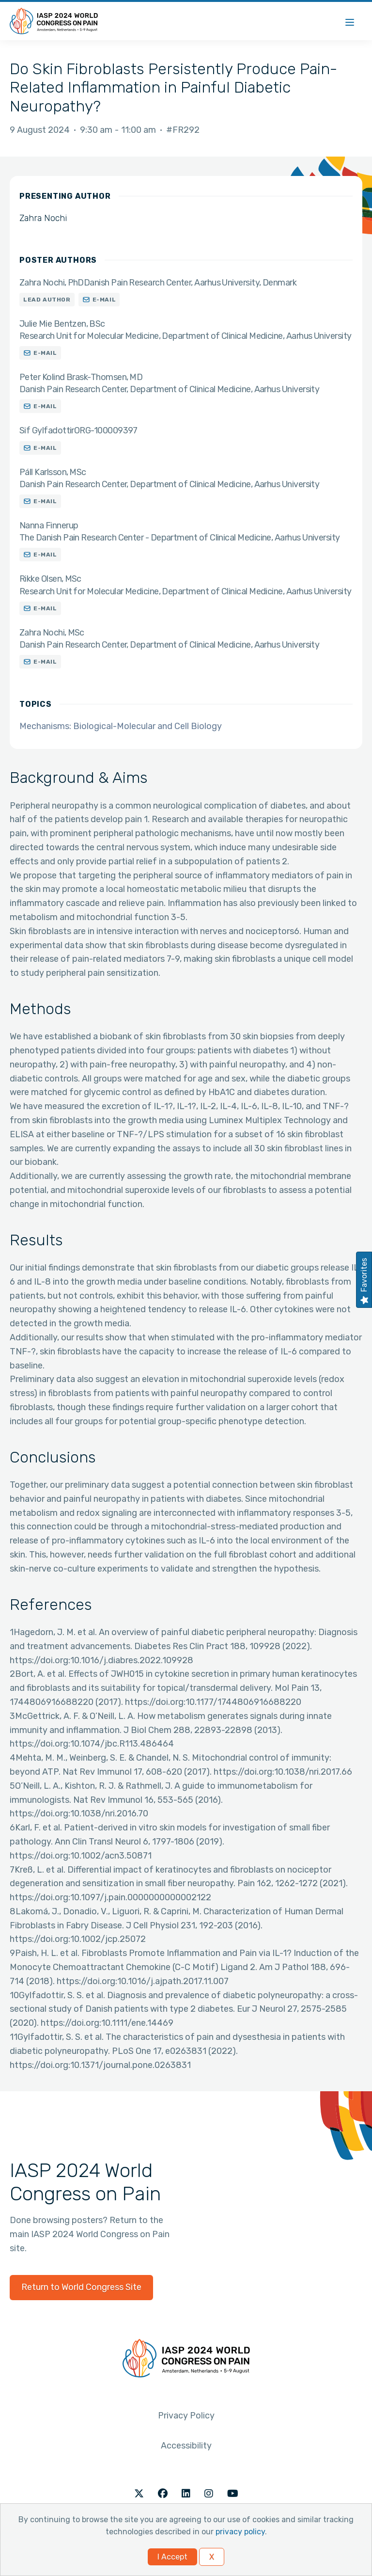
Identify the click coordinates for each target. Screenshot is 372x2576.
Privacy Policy (186, 2415)
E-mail (104, 299)
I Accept (172, 2556)
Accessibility (186, 2445)
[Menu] (349, 21)
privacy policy (240, 2531)
